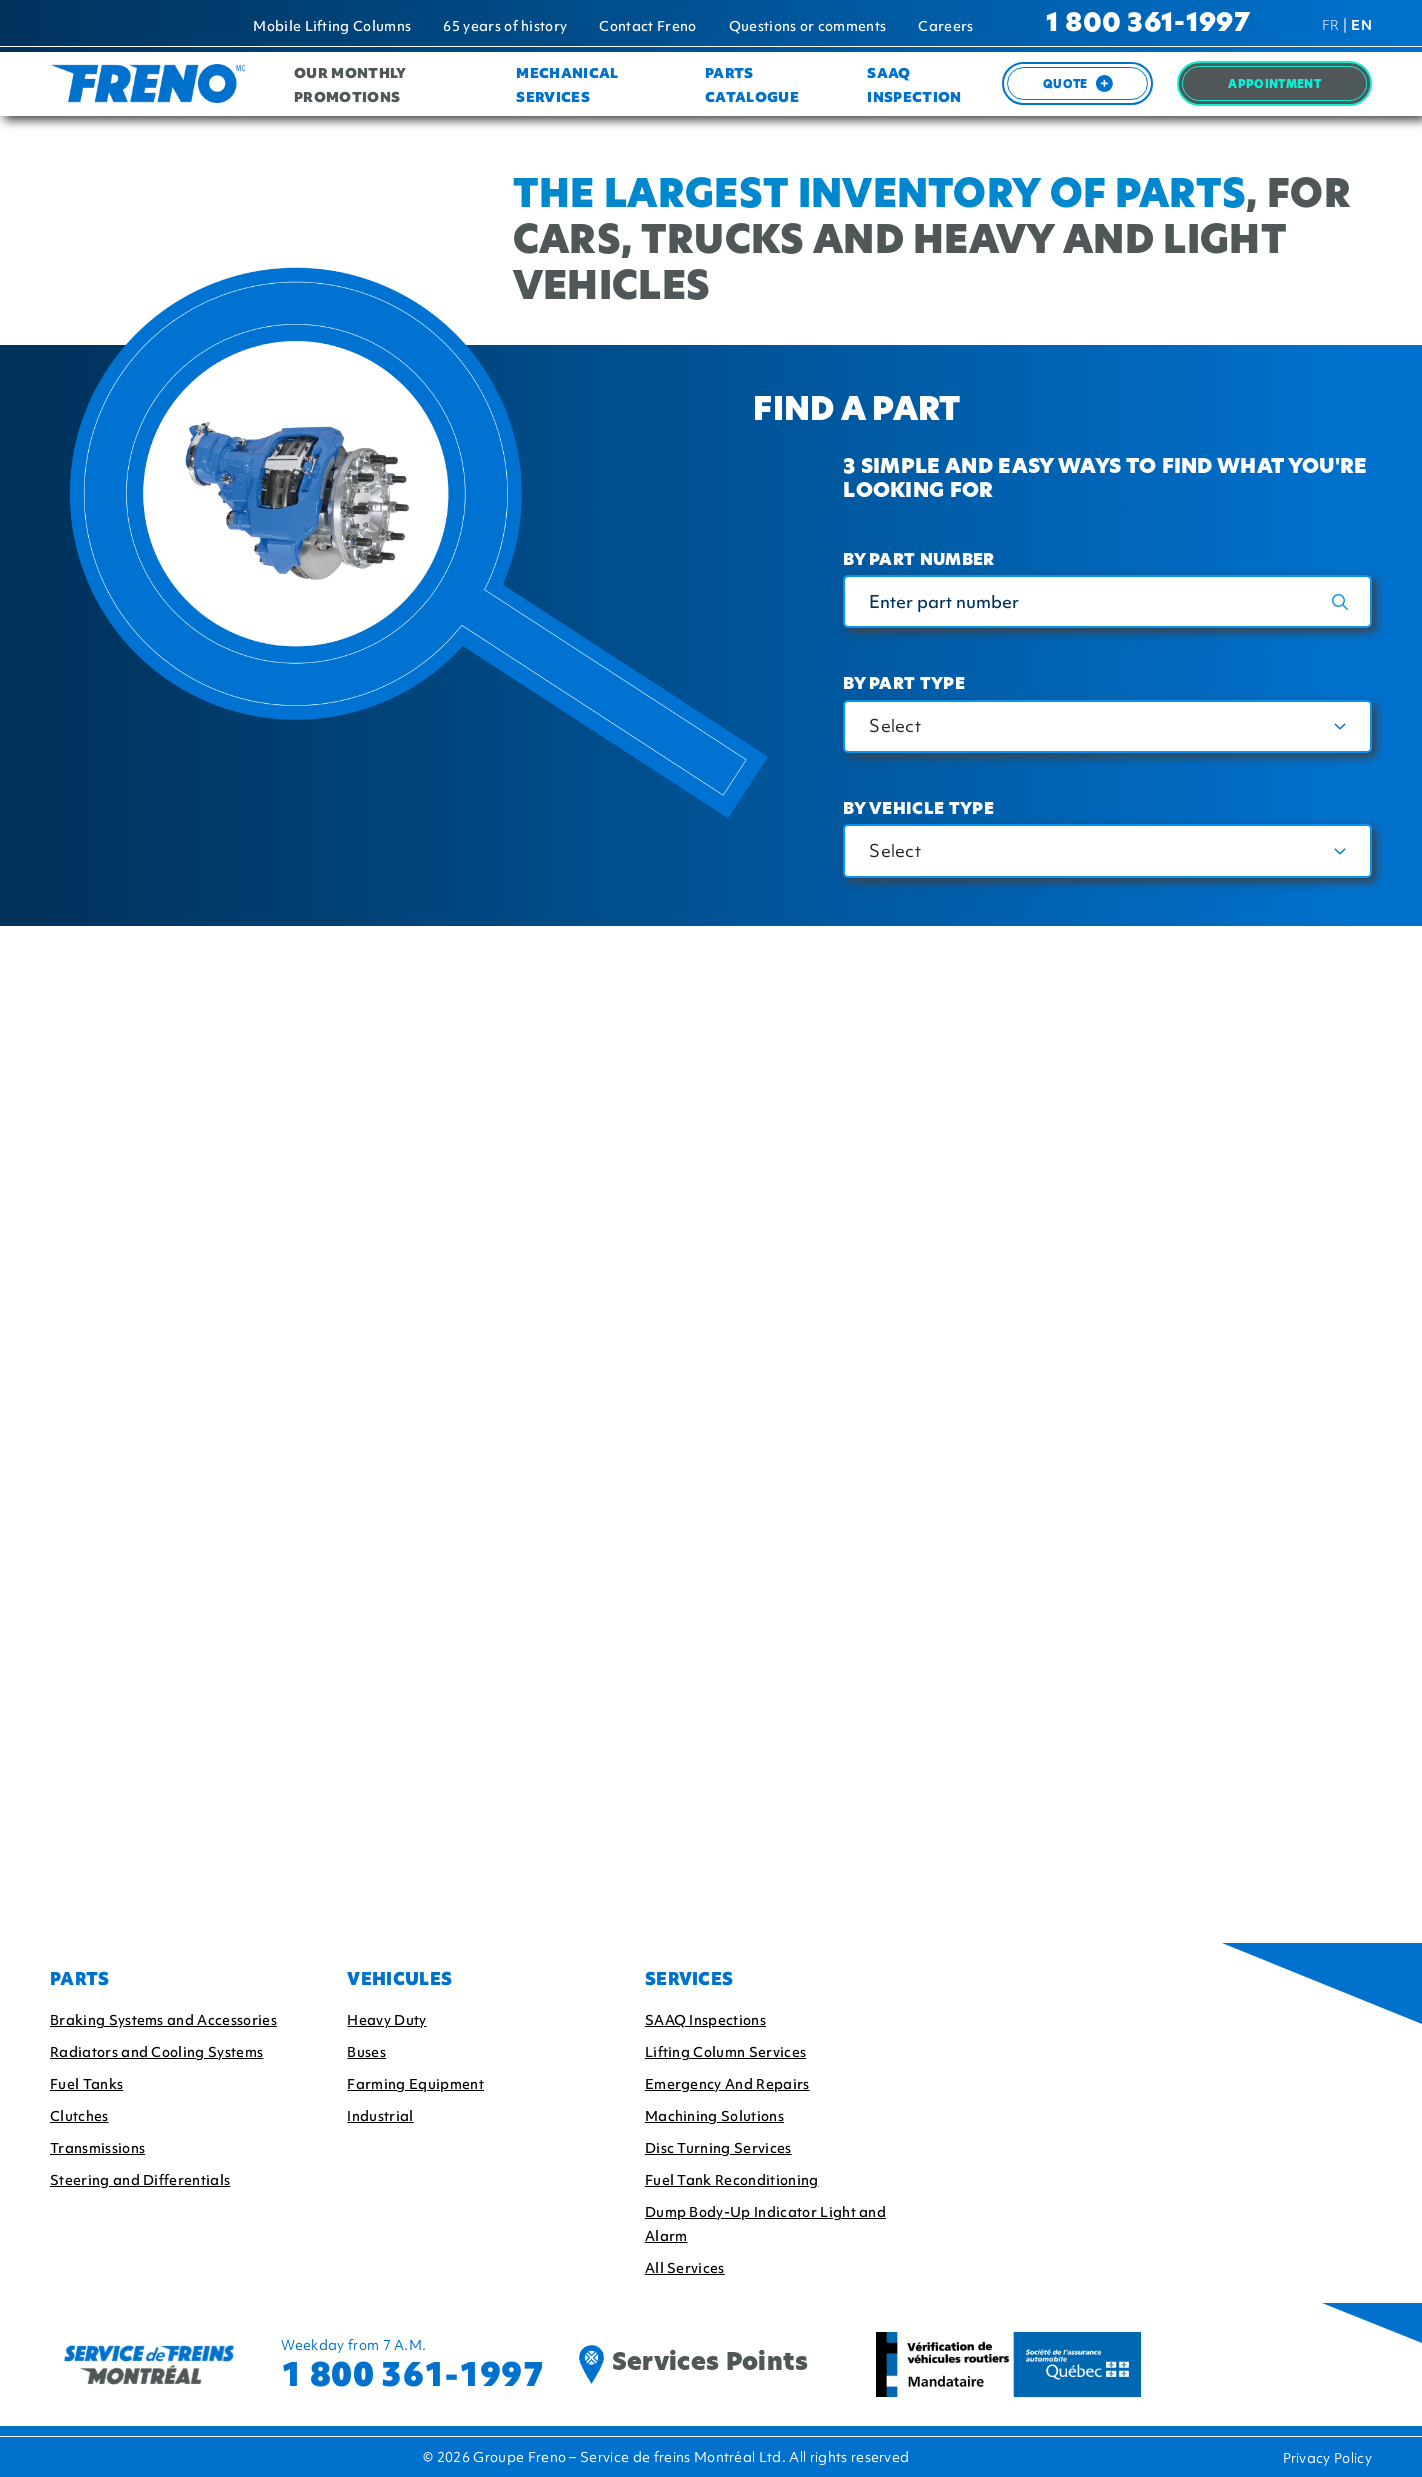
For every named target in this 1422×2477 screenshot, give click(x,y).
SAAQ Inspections (705, 2020)
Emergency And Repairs (727, 2084)
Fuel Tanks (86, 2084)
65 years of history (505, 26)
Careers (945, 26)
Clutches (79, 2116)
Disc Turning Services (718, 2148)
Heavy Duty (386, 2020)
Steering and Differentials (140, 2180)
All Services (685, 2268)
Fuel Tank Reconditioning (732, 2180)
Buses (366, 2052)
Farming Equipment (415, 2084)
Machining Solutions (714, 2116)
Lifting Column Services (725, 2052)
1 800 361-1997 (1148, 24)
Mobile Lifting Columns (332, 26)
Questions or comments (808, 26)
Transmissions (97, 2148)
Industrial (380, 2116)
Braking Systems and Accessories (163, 2020)
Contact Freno (647, 26)
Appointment (1274, 85)
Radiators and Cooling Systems (156, 2052)
